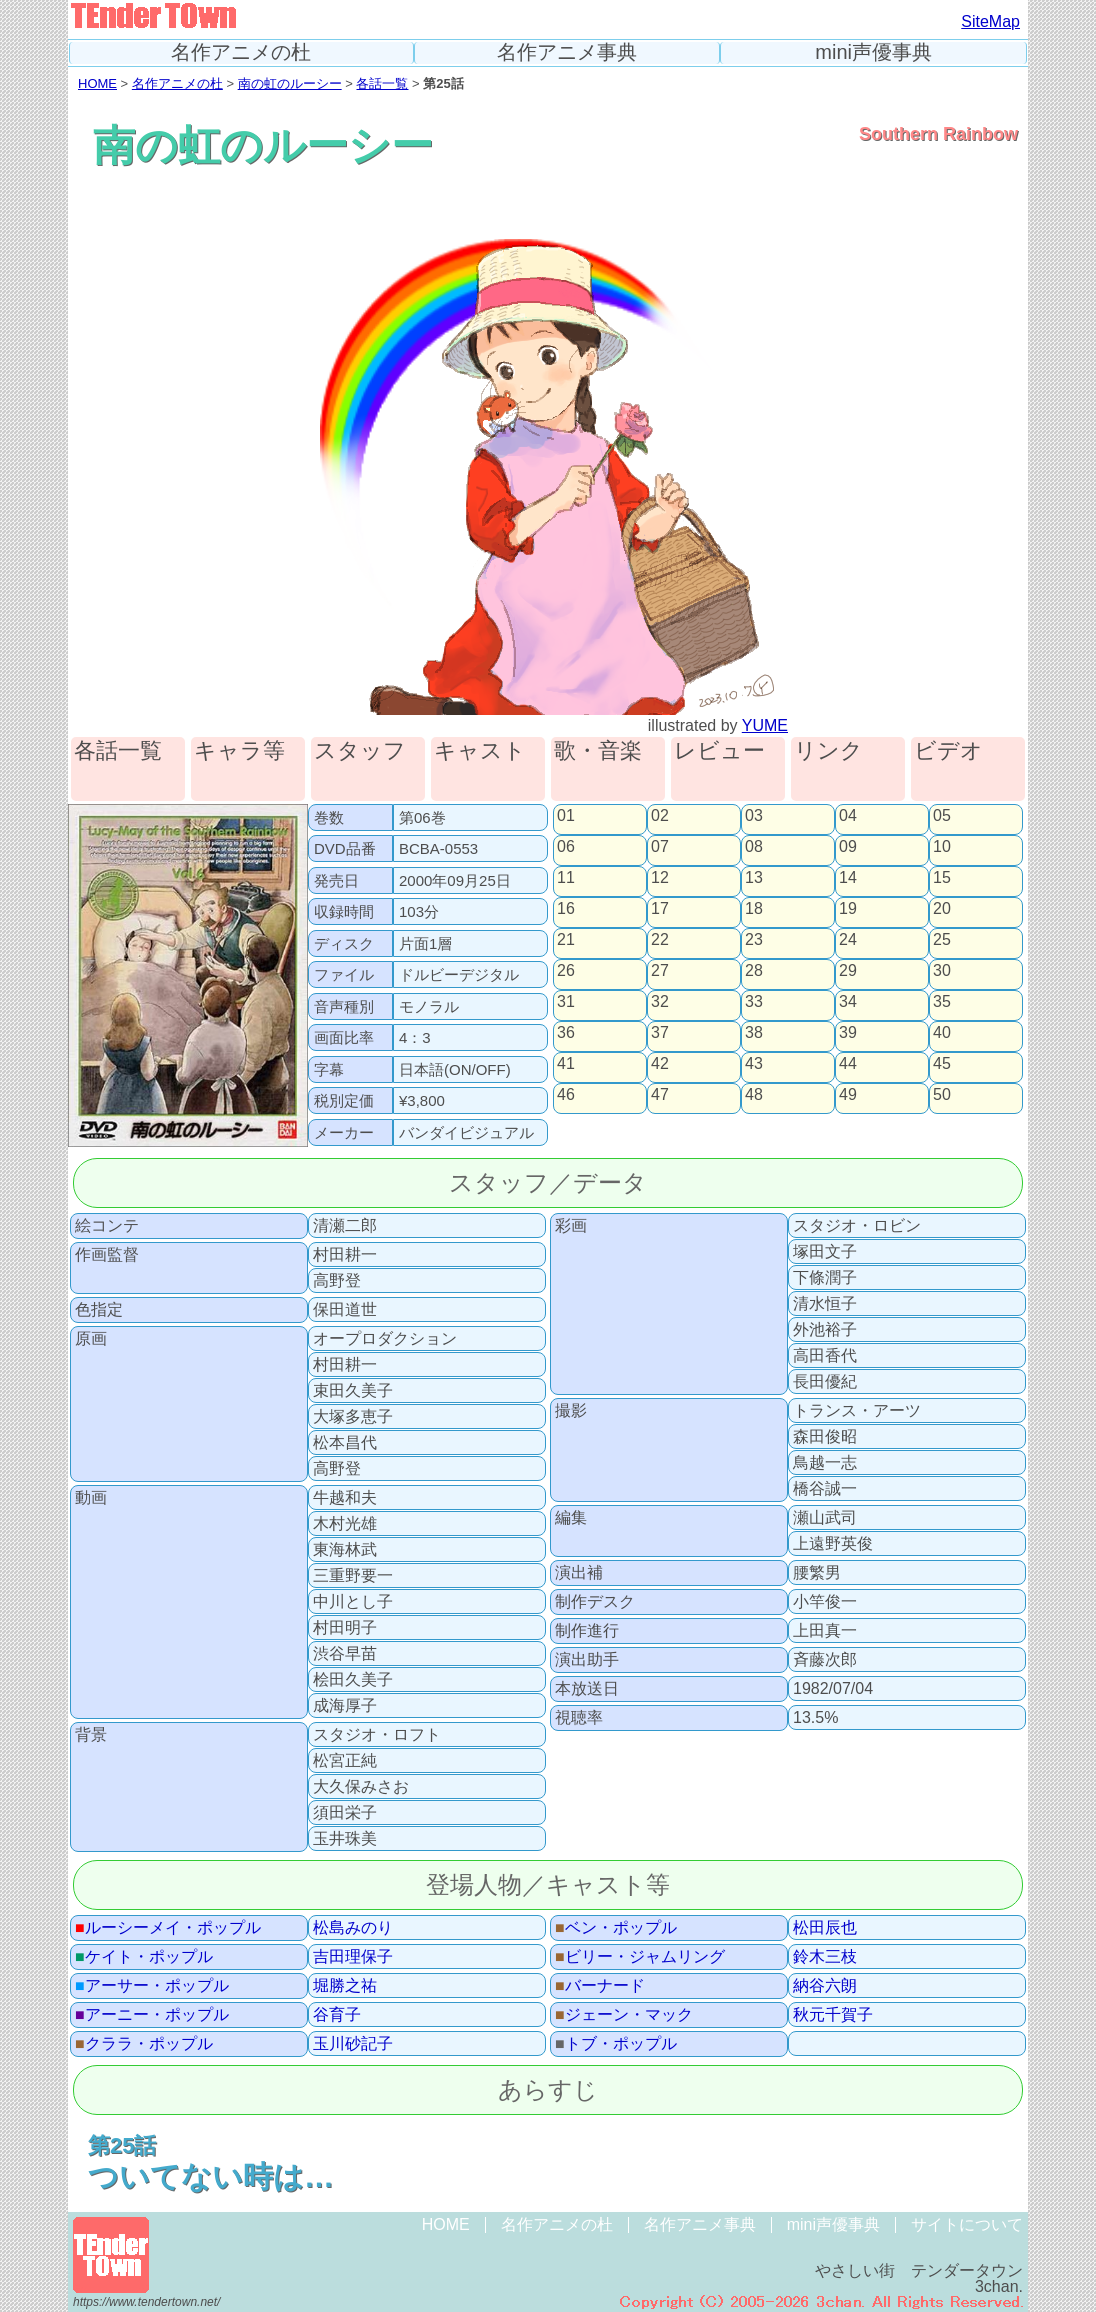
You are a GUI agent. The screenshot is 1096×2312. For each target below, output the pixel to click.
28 (754, 971)
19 (848, 909)
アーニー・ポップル (152, 2015)
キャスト (480, 751)
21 (566, 940)
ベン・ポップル (616, 1928)
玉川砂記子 (353, 2044)
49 (848, 1095)
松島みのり (353, 1928)
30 (942, 971)
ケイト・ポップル (144, 1957)
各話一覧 (382, 83)
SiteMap (990, 21)
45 (942, 1064)
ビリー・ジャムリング (640, 1957)
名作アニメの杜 (241, 52)
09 (848, 847)
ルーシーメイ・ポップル (168, 1928)
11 (566, 878)
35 (942, 1002)
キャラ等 (239, 751)
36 (566, 1033)
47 (660, 1095)
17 (660, 909)
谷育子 (337, 2015)
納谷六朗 (825, 1986)
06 (566, 847)
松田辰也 (825, 1928)
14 (848, 878)
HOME (97, 83)
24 (848, 940)
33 (754, 1002)
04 (848, 816)
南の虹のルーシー (290, 83)
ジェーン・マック (624, 2015)
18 (754, 909)
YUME (765, 725)
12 (660, 878)
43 (754, 1064)
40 (942, 1033)
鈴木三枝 (825, 1957)
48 (754, 1095)
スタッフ (360, 751)
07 (660, 847)
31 (566, 1002)
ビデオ (948, 751)
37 (660, 1033)
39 (848, 1033)
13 (754, 878)
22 (660, 940)
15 (942, 878)
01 (566, 816)
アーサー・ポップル (152, 1986)
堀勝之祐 (345, 1986)
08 (754, 847)
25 (942, 940)
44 (848, 1064)
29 (848, 971)
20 (942, 909)
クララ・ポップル (144, 2044)
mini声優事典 (873, 52)
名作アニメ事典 (567, 52)
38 (754, 1033)
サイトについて (967, 2224)
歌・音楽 (598, 751)
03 (754, 816)
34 (848, 1002)
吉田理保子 (353, 1957)
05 (942, 816)
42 (660, 1064)
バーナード (600, 1986)
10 (942, 847)
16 (566, 909)
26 (566, 971)
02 (660, 816)
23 (754, 940)
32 (660, 1002)
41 (566, 1064)
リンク (828, 751)
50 (942, 1095)
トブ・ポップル (616, 2044)
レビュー (719, 751)
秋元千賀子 (833, 2015)
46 (566, 1095)
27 (660, 971)
